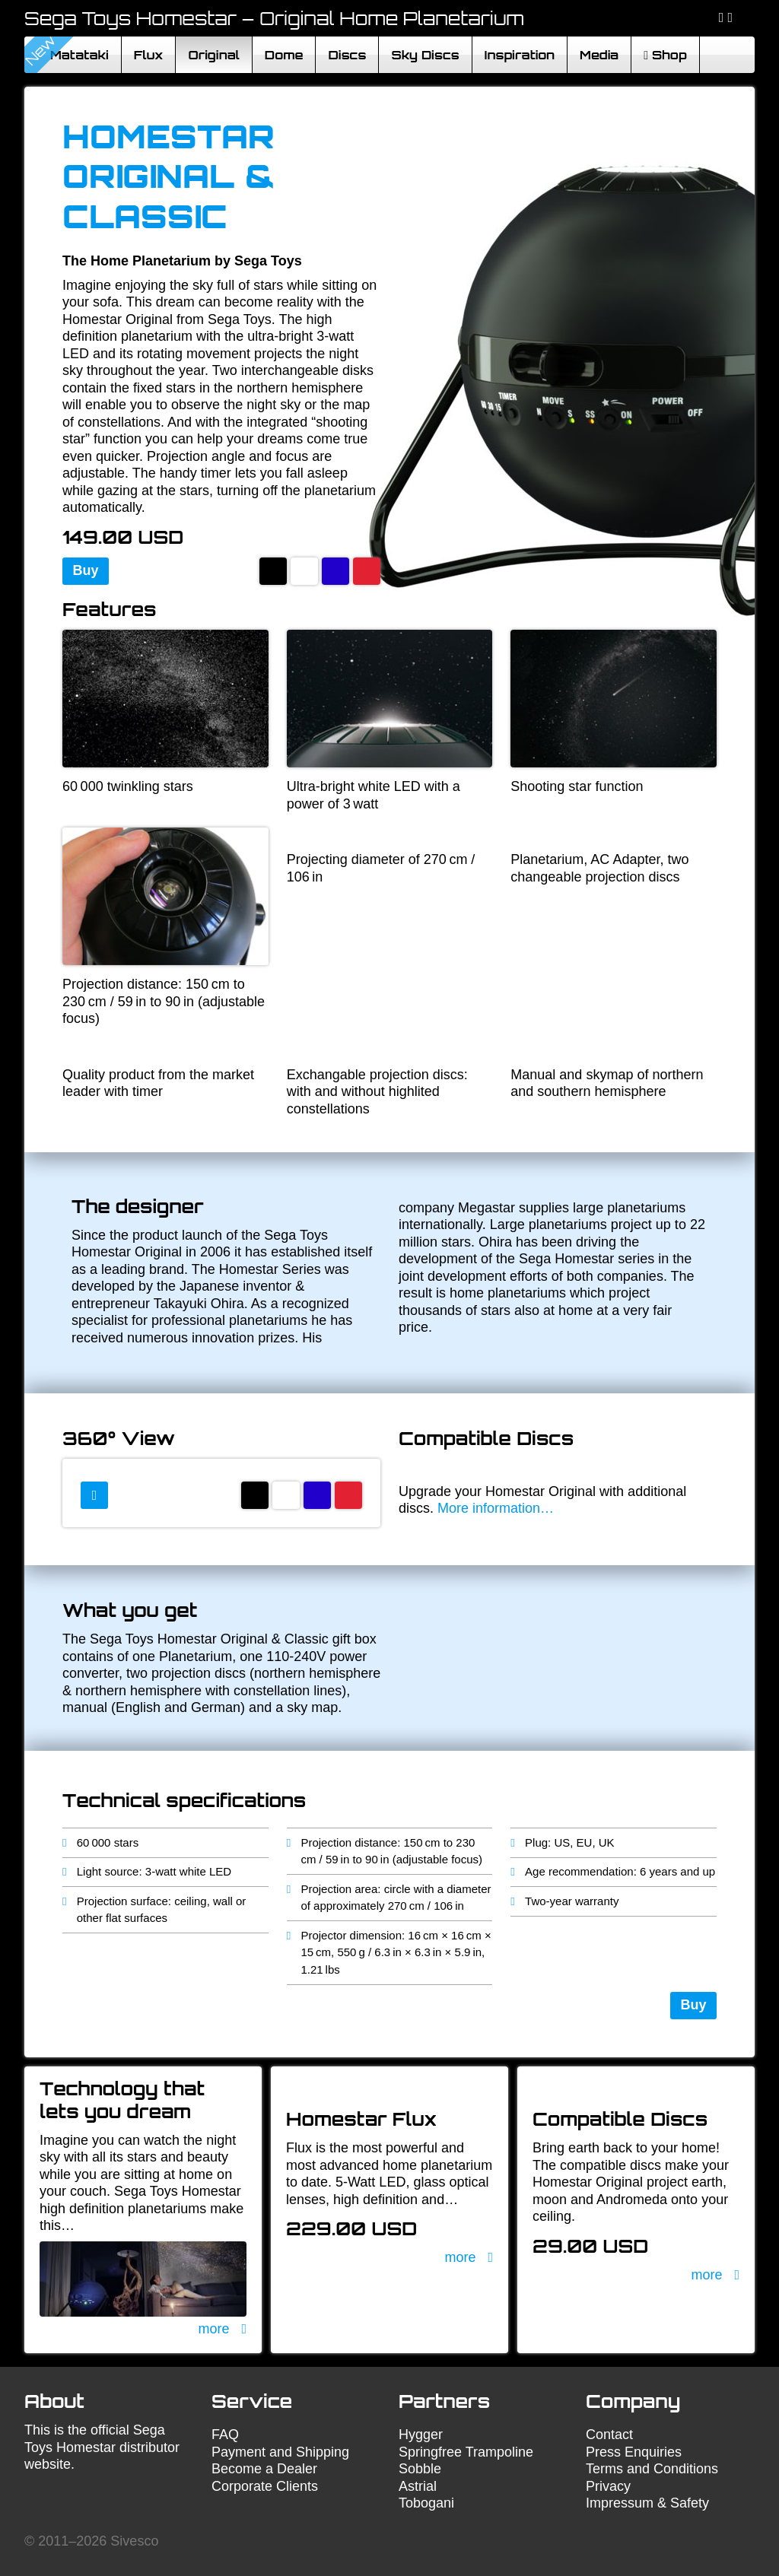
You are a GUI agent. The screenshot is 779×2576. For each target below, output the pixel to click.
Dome (284, 54)
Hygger (421, 2434)
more (213, 2328)
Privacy (608, 2486)
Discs (347, 54)
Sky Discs (425, 54)
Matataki (79, 54)
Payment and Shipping (280, 2452)
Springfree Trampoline (466, 2452)
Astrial (418, 2486)
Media (599, 54)
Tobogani (426, 2503)
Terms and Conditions (652, 2468)
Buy (86, 570)
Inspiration (520, 54)
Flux (149, 54)
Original (213, 54)
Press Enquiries (634, 2452)
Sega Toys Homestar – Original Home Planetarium (274, 18)
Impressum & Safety (647, 2503)
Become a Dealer (264, 2468)
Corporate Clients (264, 2486)
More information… (495, 1508)
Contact (609, 2434)
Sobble (420, 2468)
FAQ (225, 2434)
